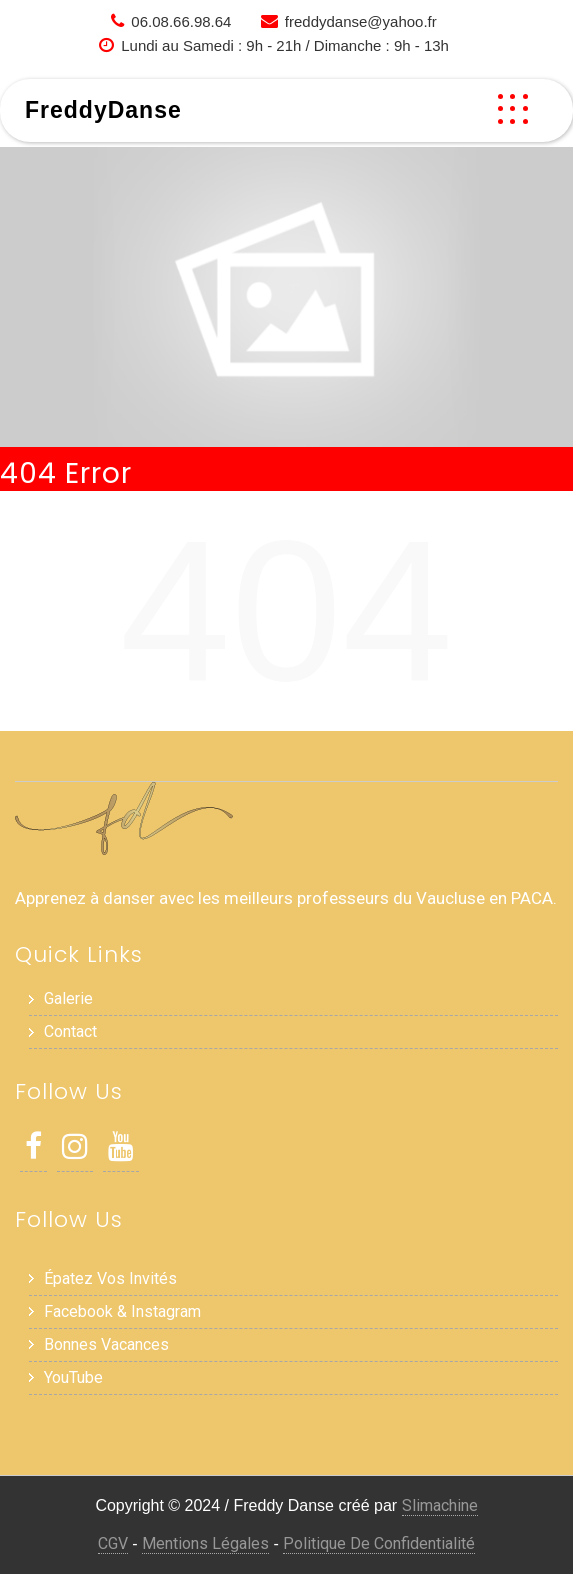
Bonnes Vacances (106, 1344)
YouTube (73, 1377)
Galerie (68, 998)
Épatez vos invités (110, 1278)
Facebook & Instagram (122, 1311)
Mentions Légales (205, 1543)
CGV (113, 1543)
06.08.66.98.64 (181, 21)
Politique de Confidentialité (379, 1543)
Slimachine (440, 1505)
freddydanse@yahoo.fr (361, 21)
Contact (70, 1031)
